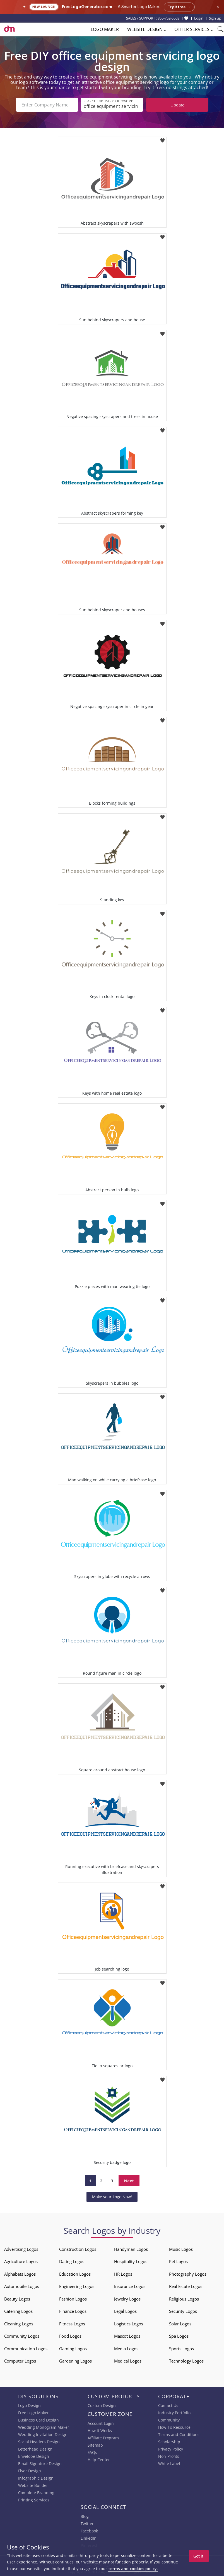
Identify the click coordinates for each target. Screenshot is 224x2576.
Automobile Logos (21, 2286)
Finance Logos (72, 2311)
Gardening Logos (75, 2361)
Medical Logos (127, 2361)
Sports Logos (181, 2348)
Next (129, 2180)
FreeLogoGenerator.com (87, 6)
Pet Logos (178, 2261)
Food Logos (70, 2336)
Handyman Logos (131, 2249)
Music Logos (181, 2249)
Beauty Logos (17, 2299)
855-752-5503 (168, 18)
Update (177, 105)
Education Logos (75, 2274)
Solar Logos (180, 2324)
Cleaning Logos (18, 2324)
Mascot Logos (127, 2336)
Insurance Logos (129, 2286)
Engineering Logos (76, 2286)
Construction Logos (77, 2249)
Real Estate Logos (185, 2286)
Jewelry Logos (127, 2299)
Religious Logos (184, 2299)
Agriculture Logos (21, 2261)
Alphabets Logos (20, 2274)
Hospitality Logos (130, 2261)
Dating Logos (71, 2261)
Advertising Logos (21, 2249)
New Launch (44, 7)
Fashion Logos (73, 2299)
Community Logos (21, 2336)
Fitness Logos (72, 2324)
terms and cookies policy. (133, 2568)
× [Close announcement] (217, 7)
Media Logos (126, 2348)
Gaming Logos (73, 2348)
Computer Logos (20, 2361)
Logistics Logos (128, 2324)
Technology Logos (186, 2361)
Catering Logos (18, 2311)
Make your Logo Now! (112, 2196)
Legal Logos (125, 2311)
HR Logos (123, 2274)
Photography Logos (187, 2274)
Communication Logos (25, 2348)
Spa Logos (179, 2336)
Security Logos (183, 2311)
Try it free (179, 7)
